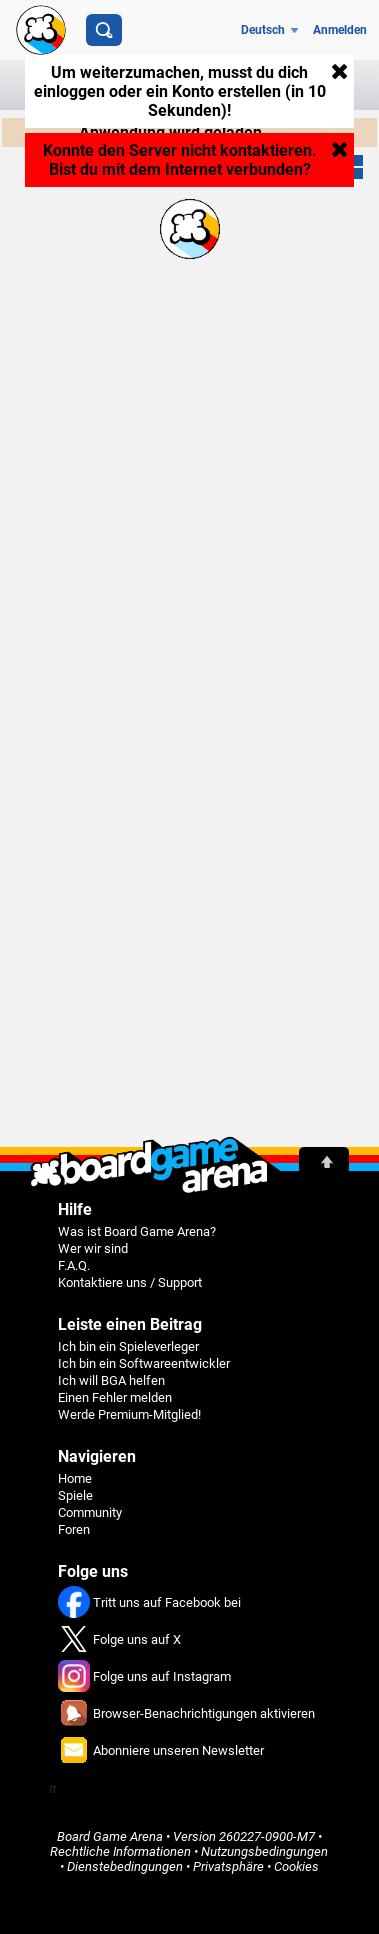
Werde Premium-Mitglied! (129, 1414)
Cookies (296, 1866)
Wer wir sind (93, 1248)
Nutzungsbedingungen (264, 1851)
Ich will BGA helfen (111, 1380)
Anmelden (340, 30)
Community (90, 1512)
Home (75, 1478)
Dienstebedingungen (125, 1866)
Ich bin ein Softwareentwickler (144, 1363)
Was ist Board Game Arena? (137, 1231)
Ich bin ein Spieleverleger (128, 1346)
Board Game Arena (110, 1836)
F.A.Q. (74, 1265)
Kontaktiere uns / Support (130, 1282)
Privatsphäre (228, 1866)
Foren (74, 1529)
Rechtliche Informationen (120, 1851)
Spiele (75, 1495)
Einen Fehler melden (115, 1397)
